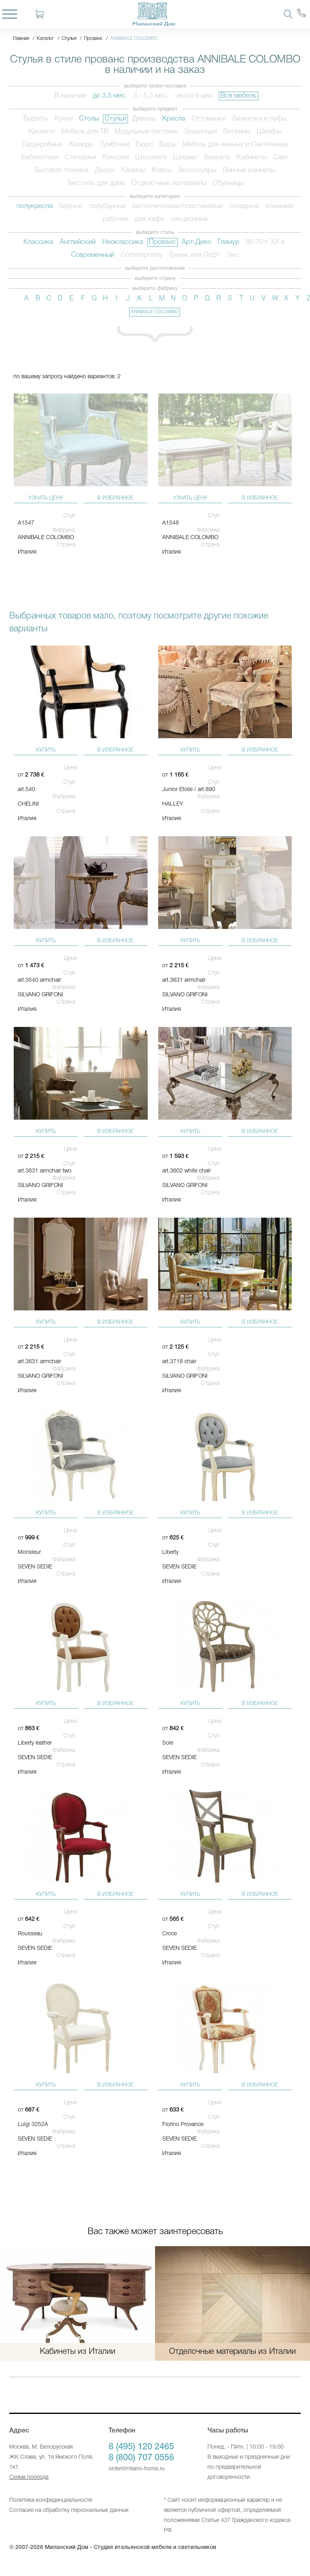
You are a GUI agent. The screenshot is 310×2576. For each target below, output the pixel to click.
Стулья (115, 119)
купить (46, 750)
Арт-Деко (196, 242)
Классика (38, 242)
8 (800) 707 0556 (141, 2458)
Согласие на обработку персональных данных (69, 2510)
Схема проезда (28, 2477)
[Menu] (10, 14)
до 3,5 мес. (110, 96)
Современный (92, 255)
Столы (89, 119)
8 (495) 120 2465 (141, 2447)
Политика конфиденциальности (50, 2500)
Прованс (162, 242)
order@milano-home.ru (137, 2469)
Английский (78, 242)
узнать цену (46, 498)
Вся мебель (238, 96)
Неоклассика (122, 242)
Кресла (173, 119)
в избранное (115, 498)
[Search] (288, 14)
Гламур (228, 242)
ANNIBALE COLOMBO (154, 312)
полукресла (35, 206)
